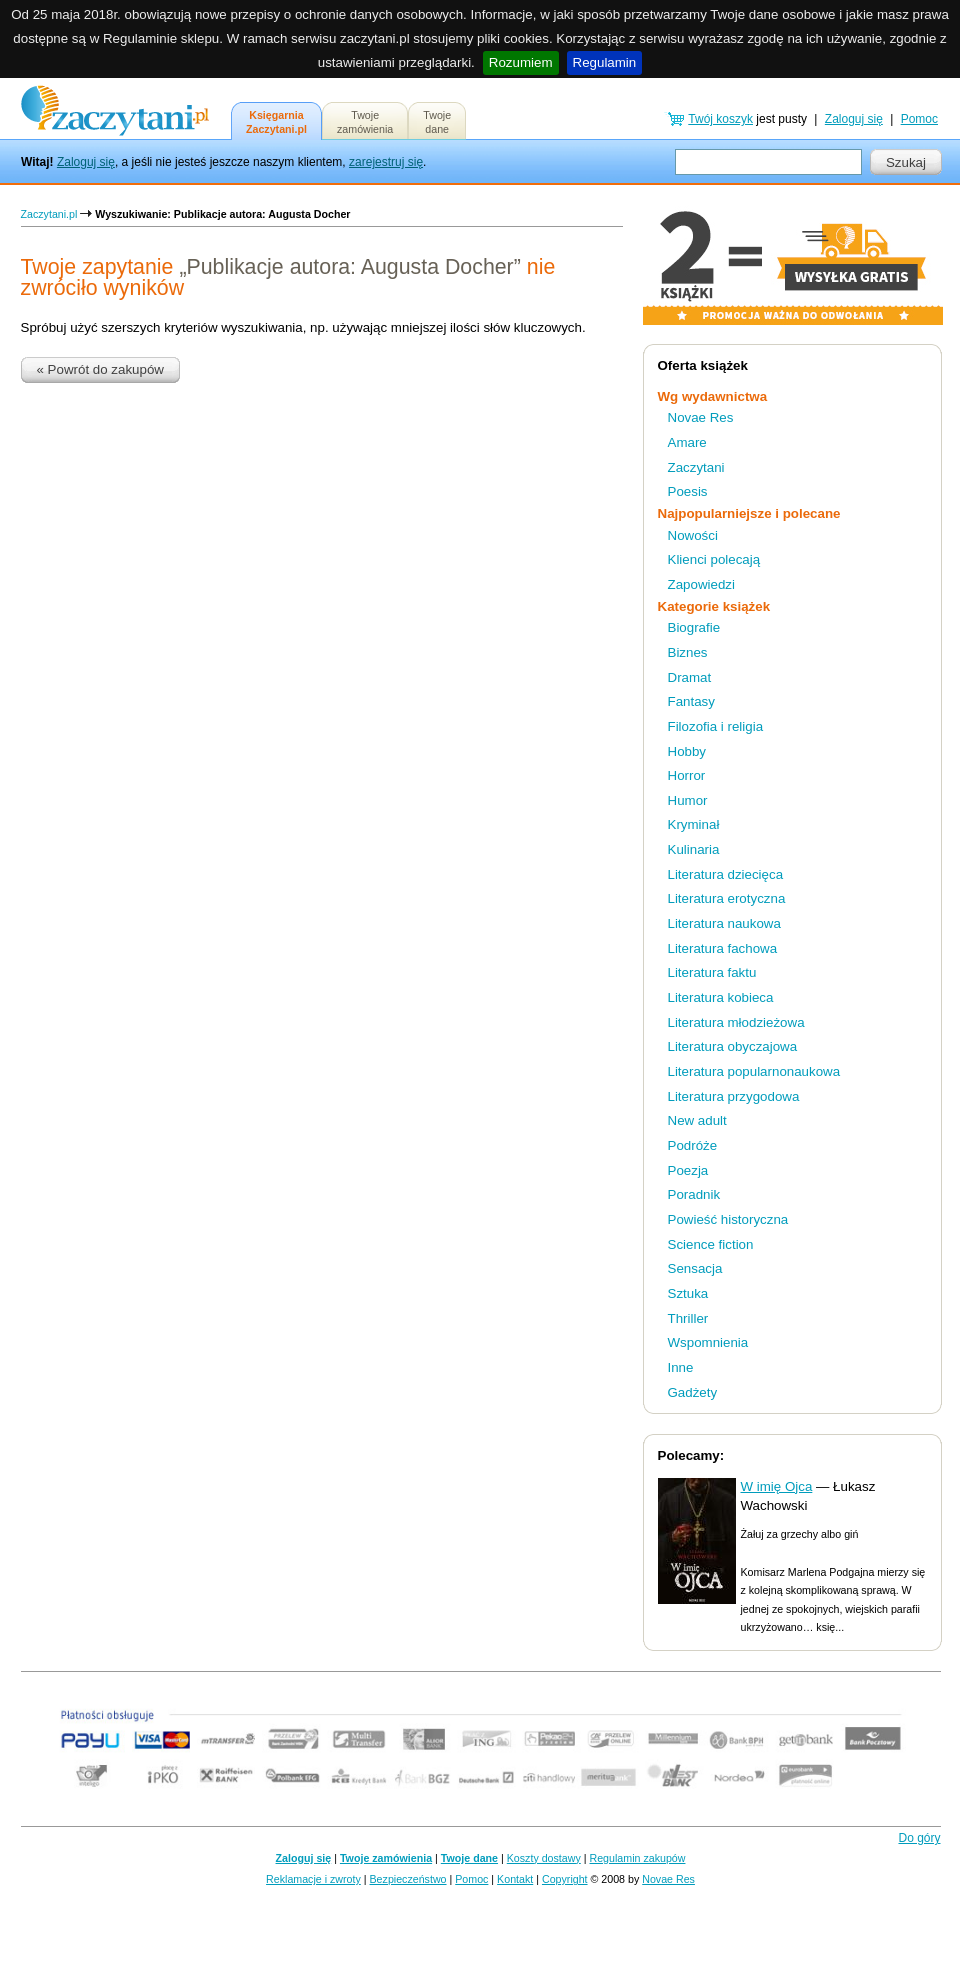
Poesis (688, 491)
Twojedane (437, 122)
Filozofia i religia (716, 726)
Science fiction (711, 1244)
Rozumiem (521, 62)
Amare (687, 442)
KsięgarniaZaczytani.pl (276, 122)
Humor (688, 800)
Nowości (693, 535)
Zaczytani (696, 467)
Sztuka (688, 1293)
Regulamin (605, 62)
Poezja (688, 1170)
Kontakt (515, 1879)
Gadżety (693, 1392)
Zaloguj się (86, 162)
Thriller (688, 1318)
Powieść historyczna (728, 1219)
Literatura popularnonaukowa (754, 1071)
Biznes (688, 652)
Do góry (919, 1838)
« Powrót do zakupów (100, 369)
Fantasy (691, 701)
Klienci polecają (714, 559)
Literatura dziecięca (726, 874)
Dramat (690, 677)
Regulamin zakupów (638, 1858)
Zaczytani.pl (49, 214)
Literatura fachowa (723, 948)
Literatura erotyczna (727, 898)
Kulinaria (694, 849)
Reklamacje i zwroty (313, 1879)
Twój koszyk (720, 119)
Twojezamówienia (365, 122)
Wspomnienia (708, 1342)
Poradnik (694, 1194)
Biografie (694, 627)
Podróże (693, 1145)
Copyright (565, 1879)
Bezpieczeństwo (408, 1879)
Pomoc (919, 119)
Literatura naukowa (724, 923)
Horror (687, 775)
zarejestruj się (386, 162)
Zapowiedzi (701, 584)
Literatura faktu (712, 972)
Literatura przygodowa (734, 1096)
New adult (697, 1120)
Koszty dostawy (544, 1858)
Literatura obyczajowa (733, 1046)
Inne (681, 1367)
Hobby (687, 751)
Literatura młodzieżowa (736, 1022)
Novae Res (701, 417)
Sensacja (695, 1268)
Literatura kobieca (721, 997)
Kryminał (694, 824)
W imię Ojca (777, 1486)
